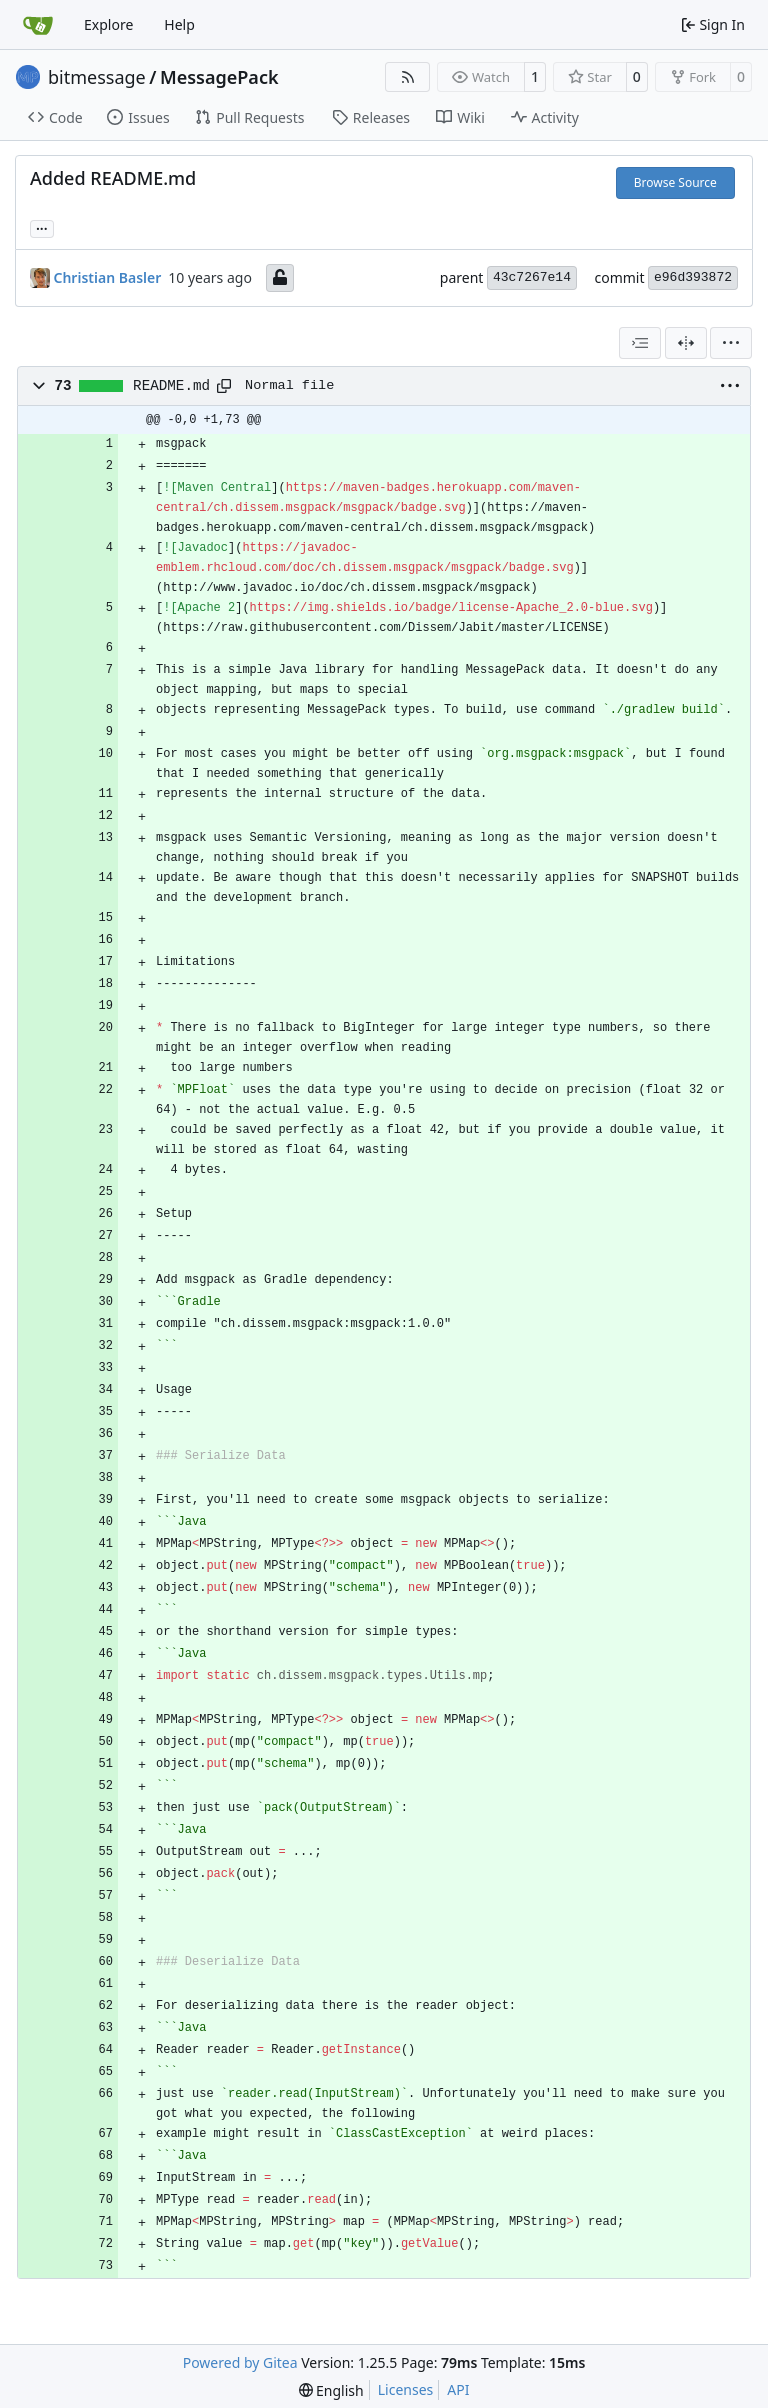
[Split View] (686, 343)
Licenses (406, 2389)
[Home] (38, 25)
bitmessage (97, 77)
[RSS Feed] (408, 77)
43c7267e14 (532, 277)
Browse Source (675, 182)
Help (179, 24)
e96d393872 (693, 277)
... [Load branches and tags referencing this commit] (42, 227)
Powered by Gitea (240, 2362)
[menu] (731, 343)
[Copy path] (224, 386)
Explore (108, 24)
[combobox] (640, 343)
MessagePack (219, 77)
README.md (171, 386)
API (458, 2389)
